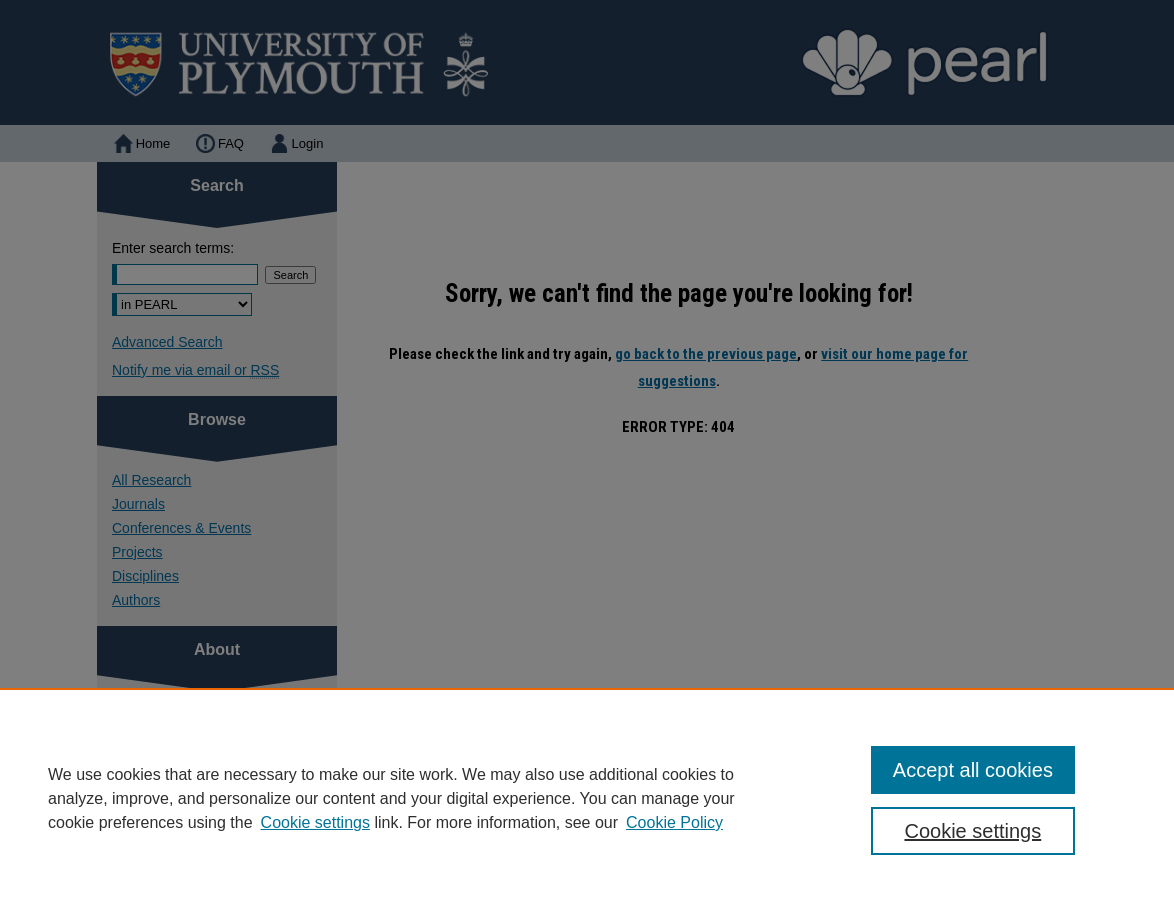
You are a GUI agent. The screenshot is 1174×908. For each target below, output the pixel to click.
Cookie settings (315, 822)
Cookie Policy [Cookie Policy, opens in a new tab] (674, 822)
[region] (587, 798)
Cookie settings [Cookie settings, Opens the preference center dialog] (972, 831)
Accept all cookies (973, 770)
